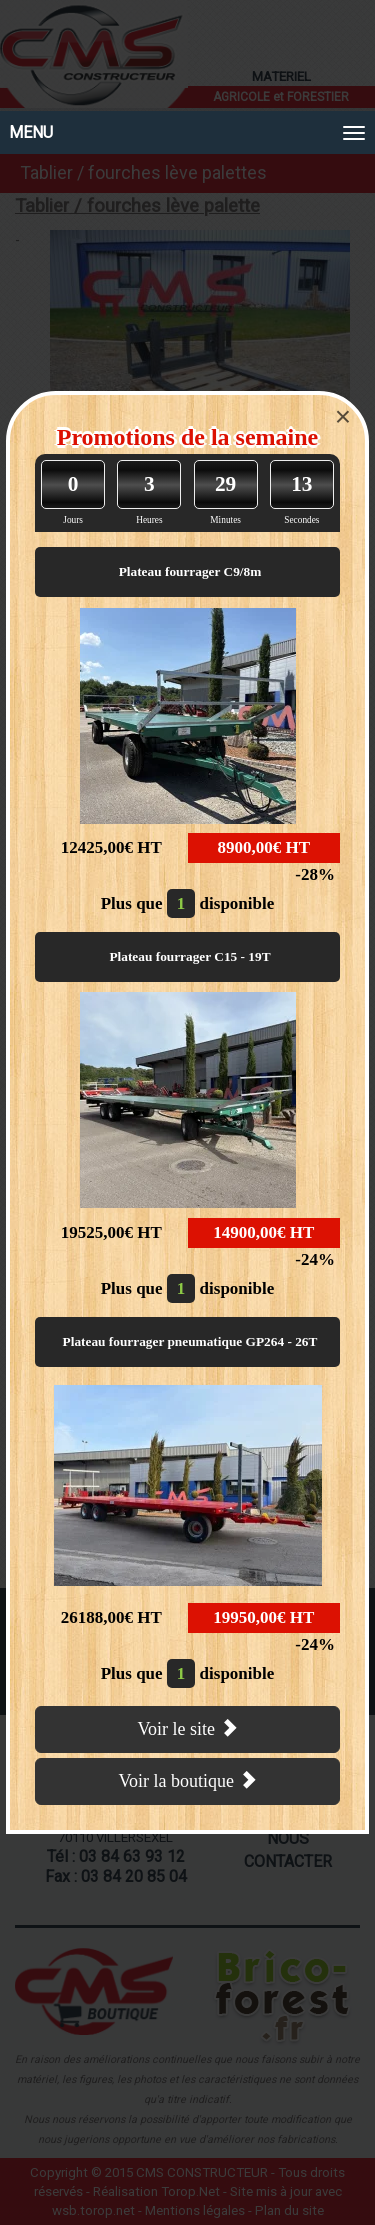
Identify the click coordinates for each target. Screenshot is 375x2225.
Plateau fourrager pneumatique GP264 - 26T (190, 1341)
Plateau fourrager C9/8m (190, 571)
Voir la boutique (187, 1780)
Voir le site (187, 1728)
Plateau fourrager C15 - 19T (189, 956)
